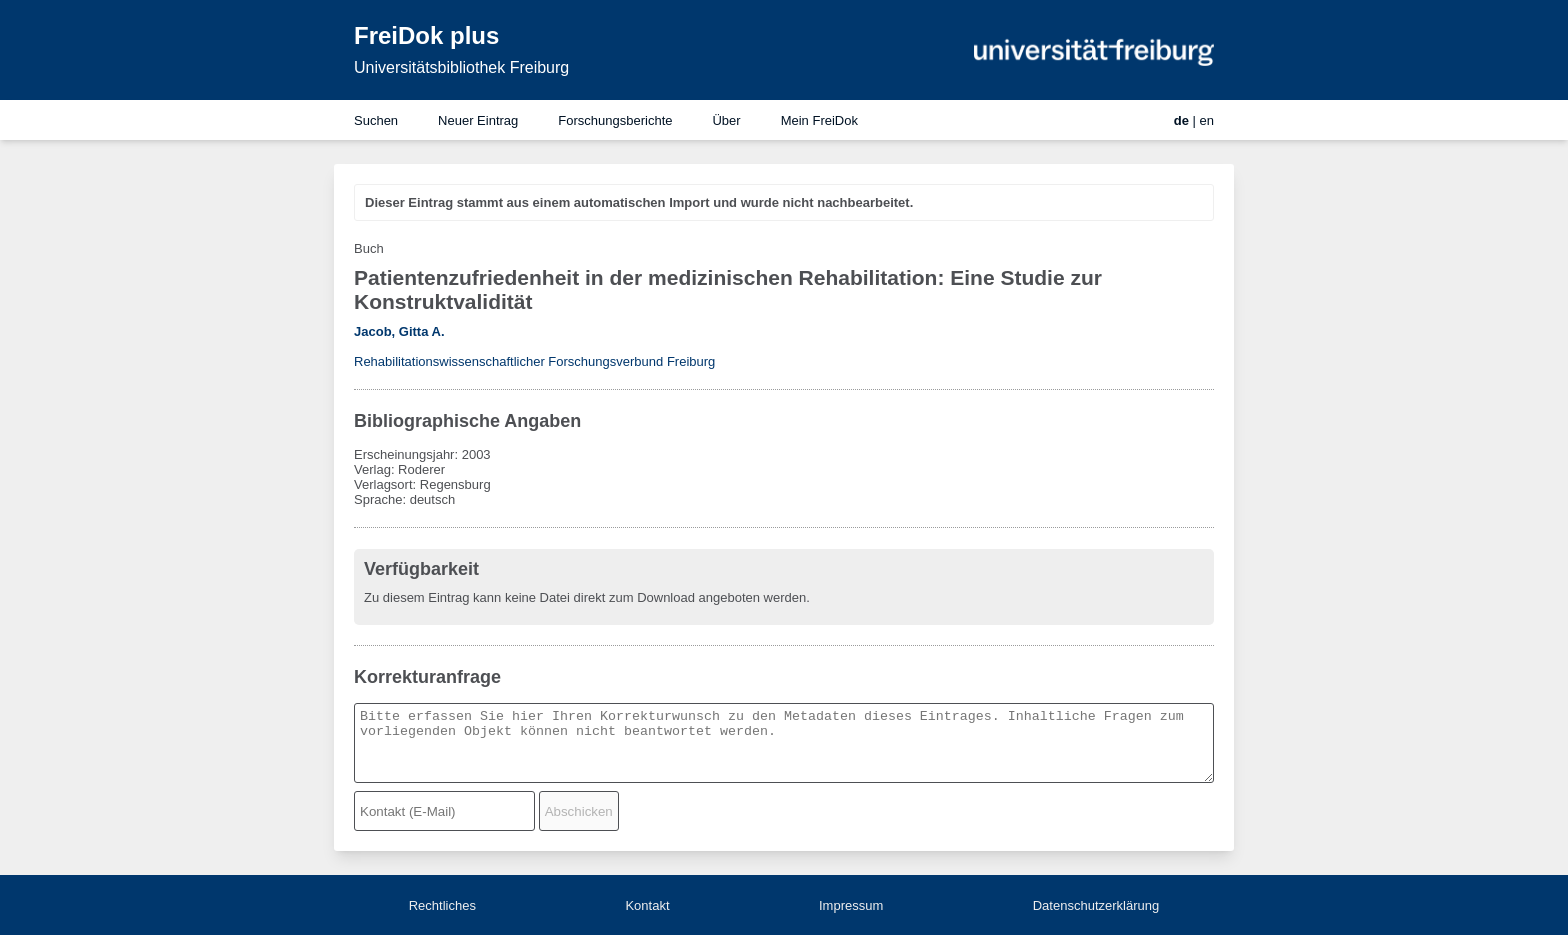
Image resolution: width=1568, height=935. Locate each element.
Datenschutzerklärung (1096, 905)
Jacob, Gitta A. (399, 331)
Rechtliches (442, 905)
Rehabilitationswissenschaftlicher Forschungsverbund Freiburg (534, 361)
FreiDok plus (426, 35)
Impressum (851, 905)
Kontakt (647, 905)
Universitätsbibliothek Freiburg (461, 67)
